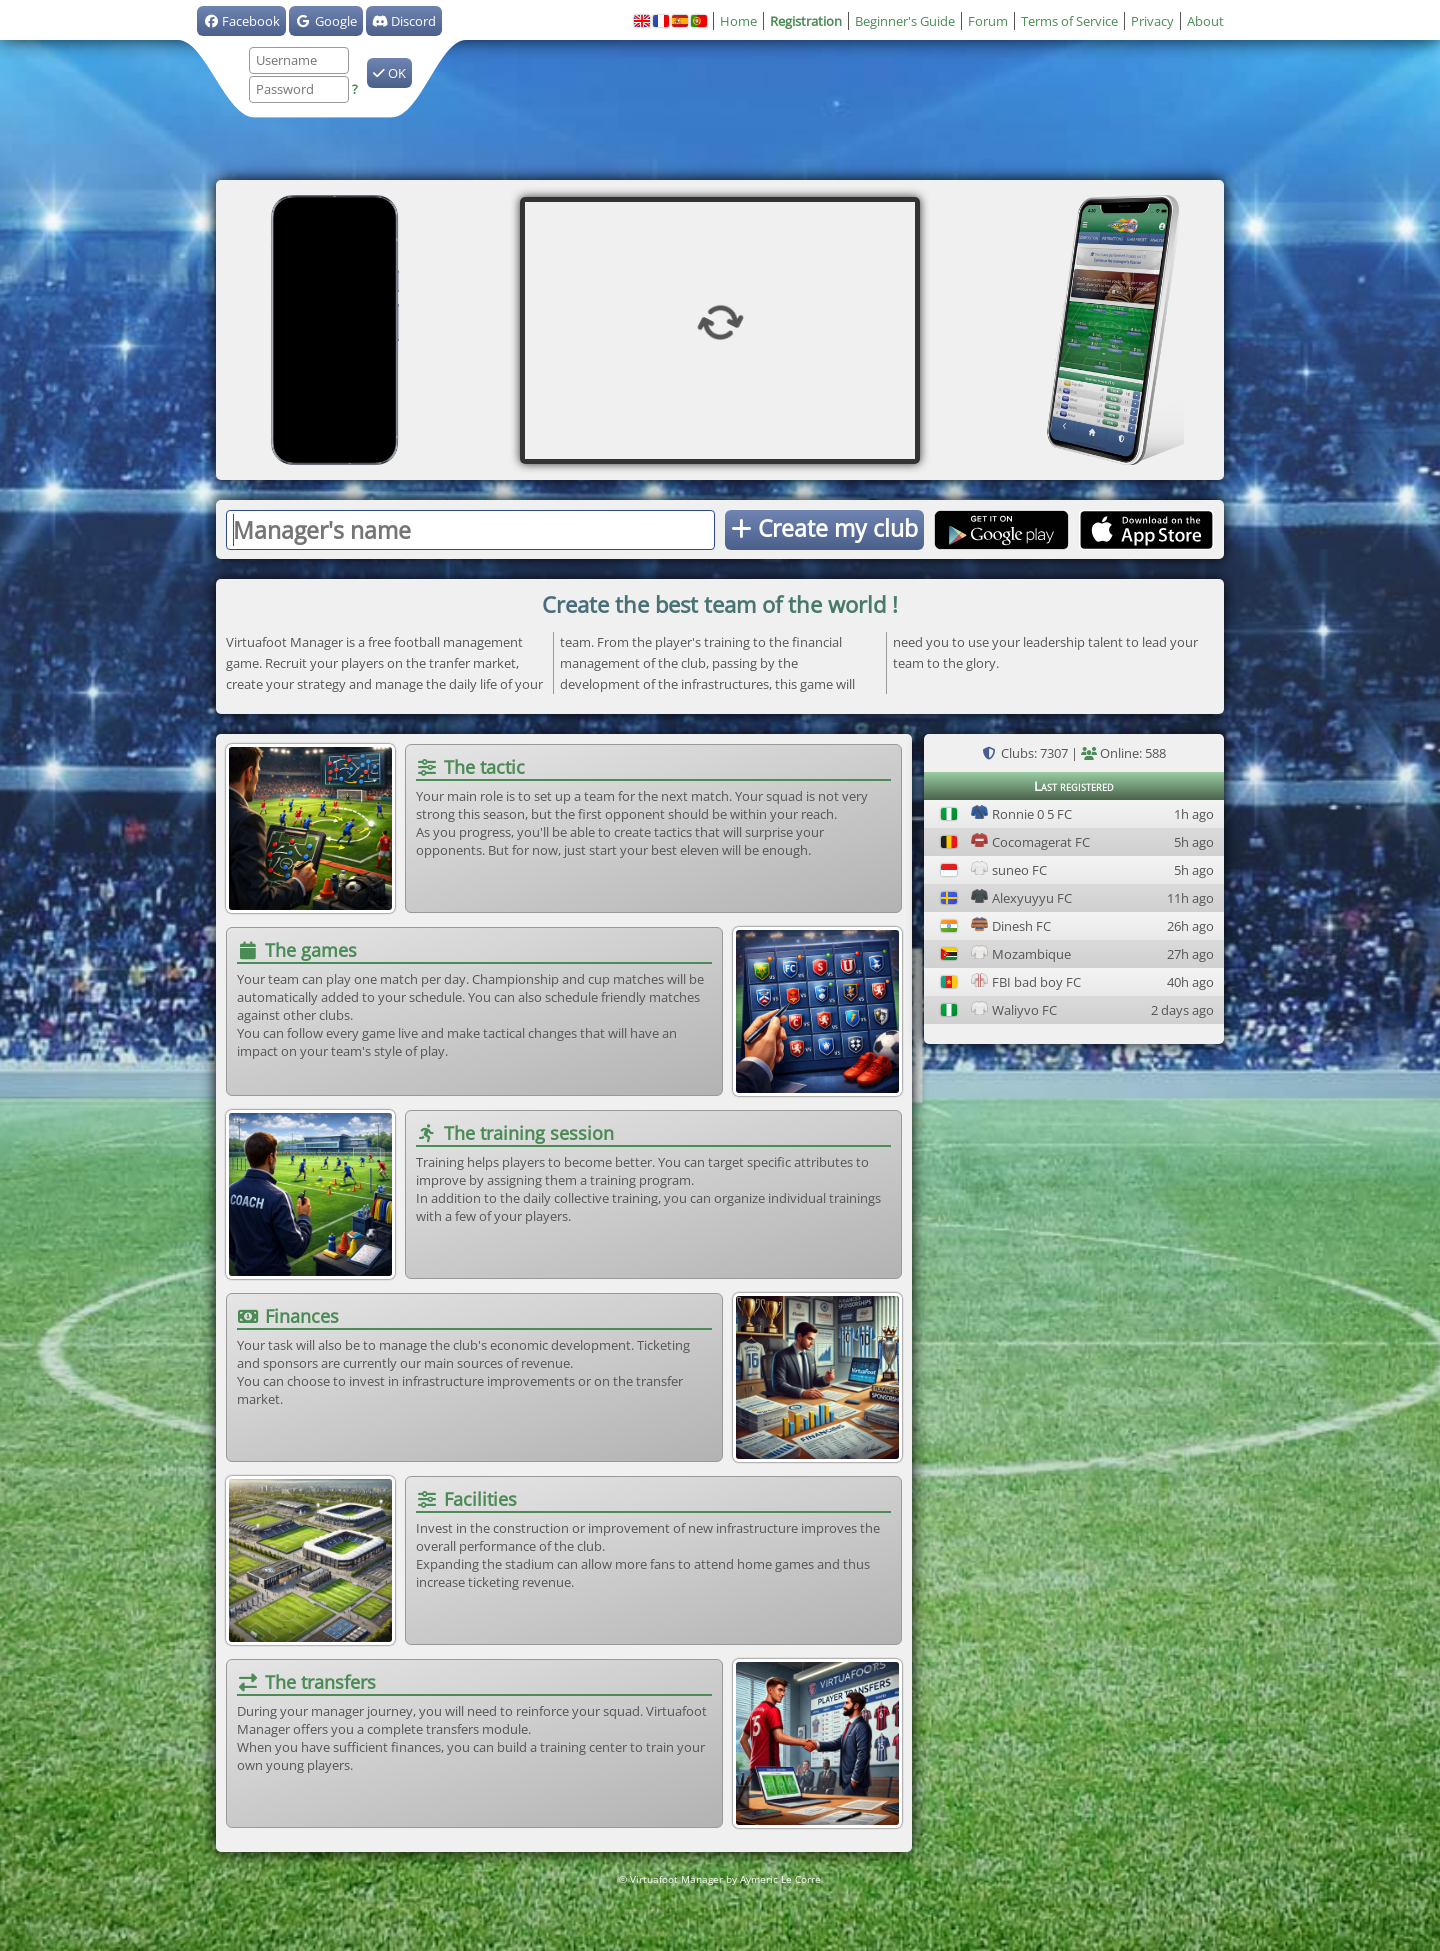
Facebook (241, 21)
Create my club (824, 528)
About (1205, 21)
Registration (806, 21)
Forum (988, 21)
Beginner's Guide (905, 21)
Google (325, 21)
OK (389, 73)
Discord (404, 21)
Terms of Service (1069, 21)
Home (738, 21)
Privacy (1152, 21)
